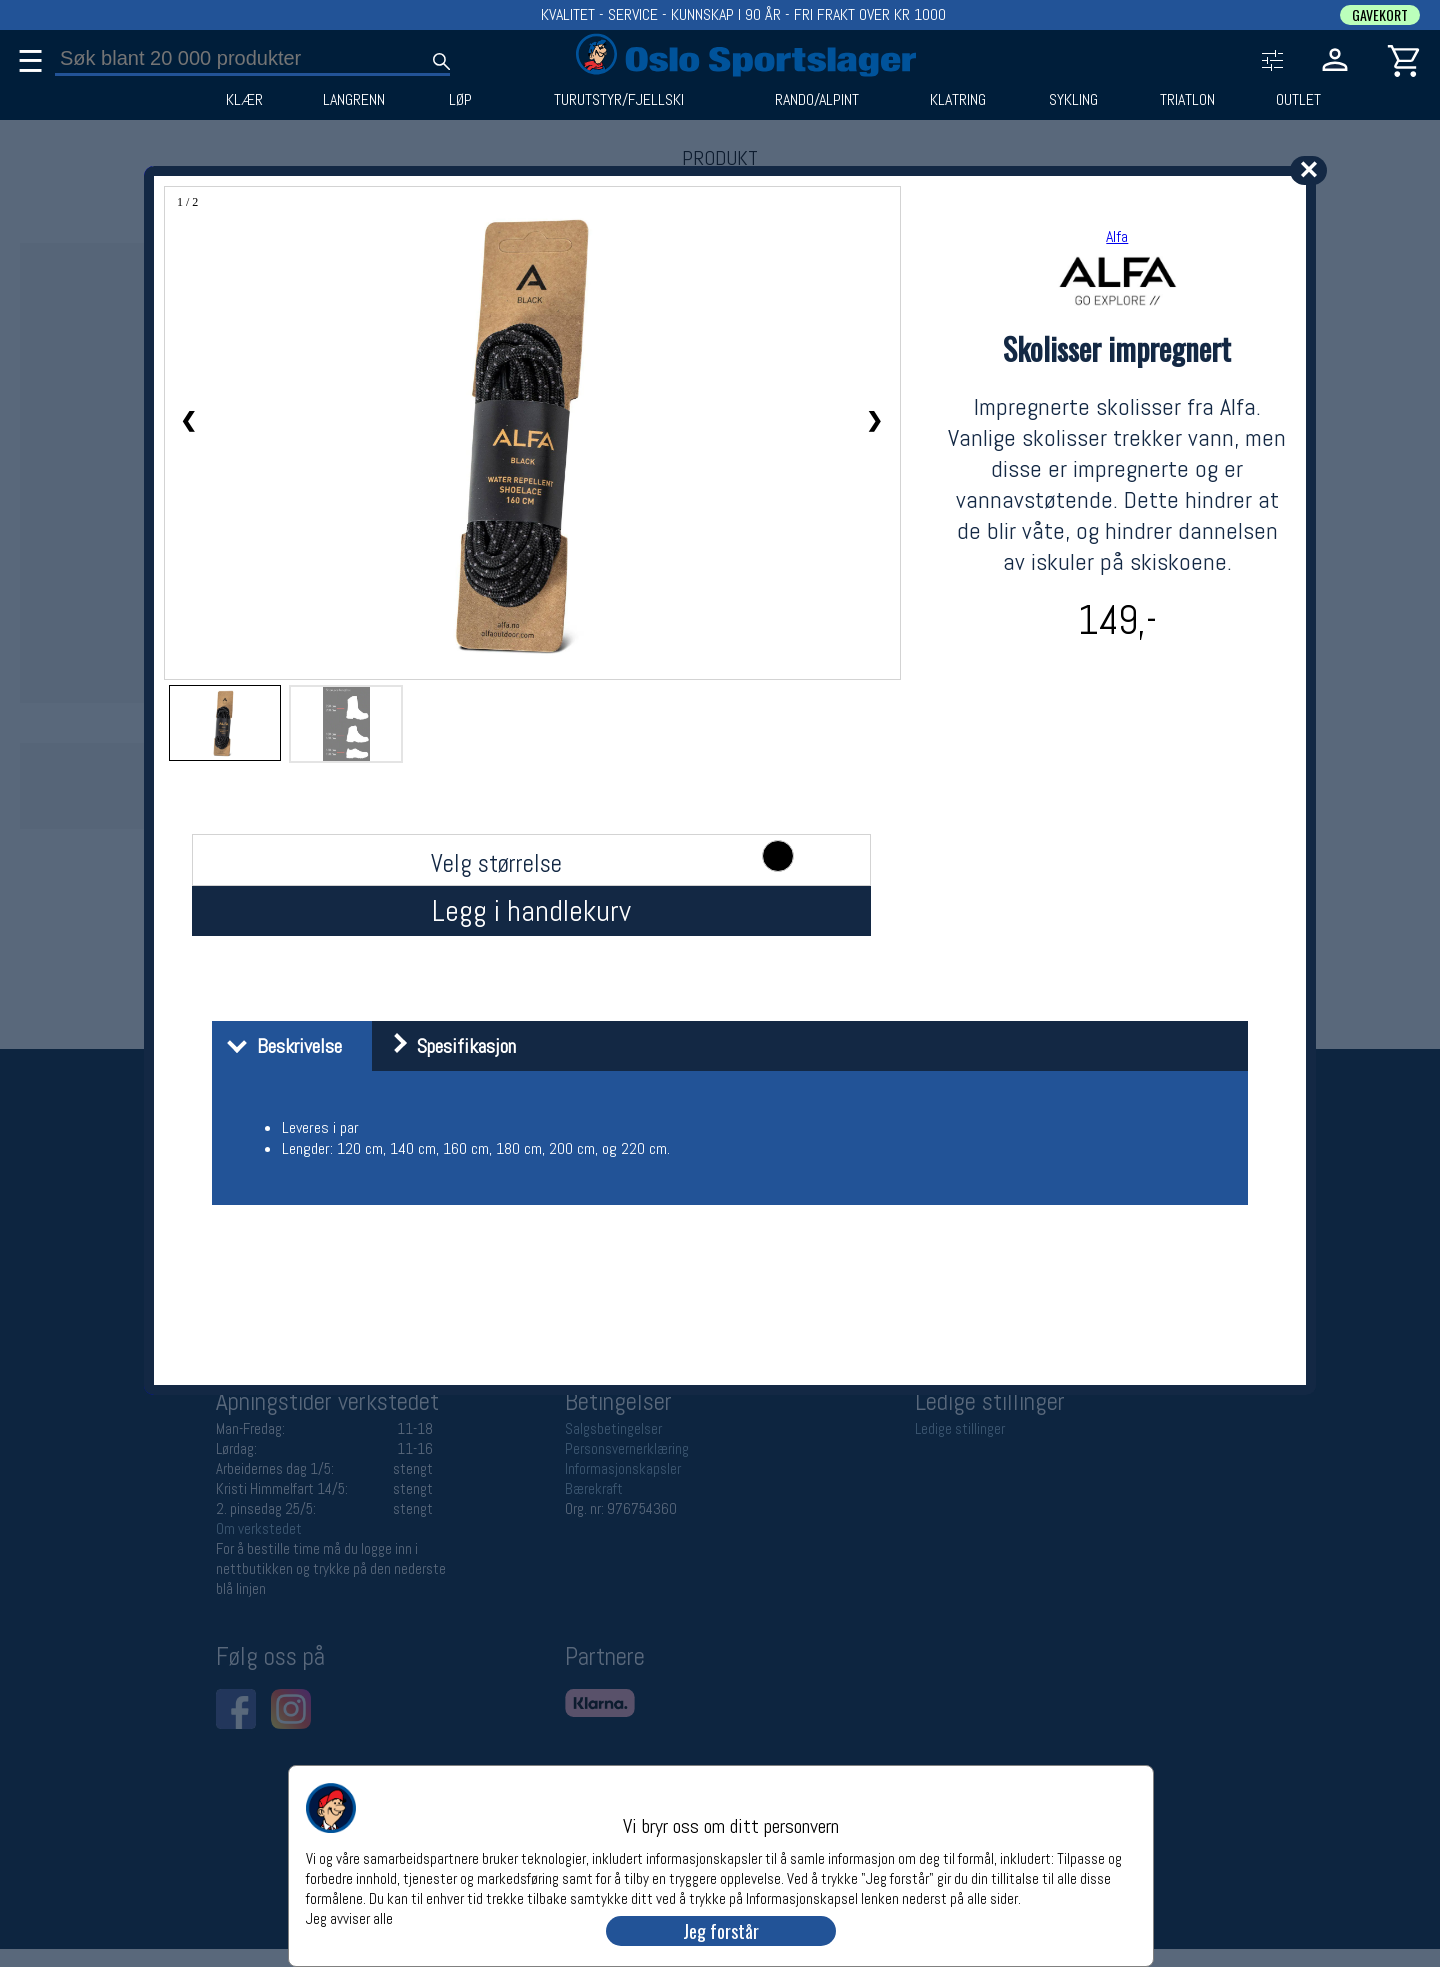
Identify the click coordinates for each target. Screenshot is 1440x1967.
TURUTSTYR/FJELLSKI (619, 100)
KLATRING (958, 100)
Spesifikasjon (446, 1046)
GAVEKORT (1380, 15)
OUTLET (1298, 100)
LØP (460, 100)
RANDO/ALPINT (817, 100)
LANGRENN (354, 100)
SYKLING (1073, 100)
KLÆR (244, 100)
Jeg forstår (721, 1931)
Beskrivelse (279, 1046)
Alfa (1117, 236)
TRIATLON (1187, 100)
